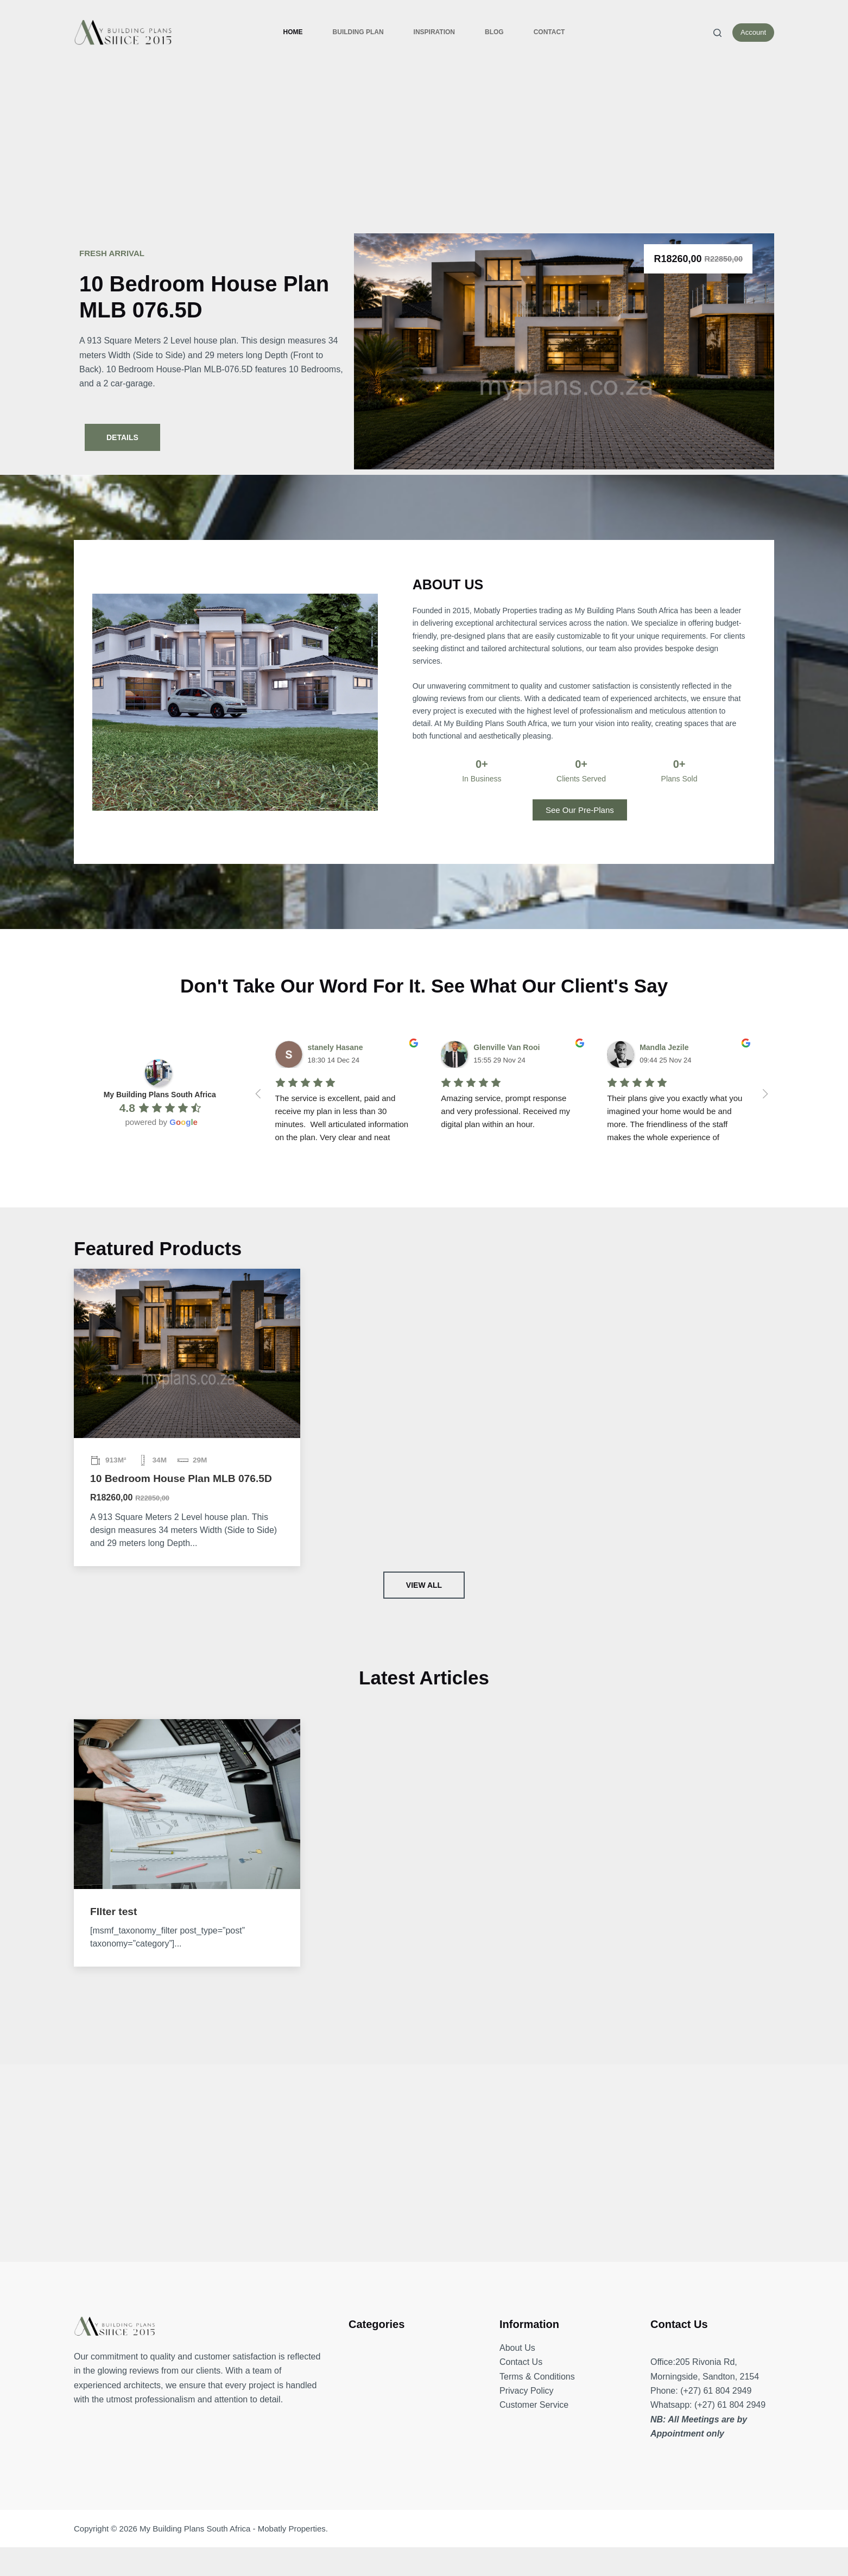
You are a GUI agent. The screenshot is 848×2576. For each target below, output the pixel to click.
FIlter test (113, 1911)
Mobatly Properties (292, 2528)
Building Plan (358, 32)
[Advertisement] (424, 146)
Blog (494, 32)
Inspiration (434, 32)
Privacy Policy (526, 2390)
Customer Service (533, 2404)
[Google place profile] (160, 1094)
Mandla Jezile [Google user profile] (664, 1047)
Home (293, 32)
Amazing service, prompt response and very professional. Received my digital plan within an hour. (506, 1111)
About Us (517, 2347)
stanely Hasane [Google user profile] (335, 1047)
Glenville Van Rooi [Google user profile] (506, 1047)
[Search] (717, 33)
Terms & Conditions (537, 2376)
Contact (549, 32)
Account (753, 32)
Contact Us (520, 2362)
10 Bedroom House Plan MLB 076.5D (181, 1478)
